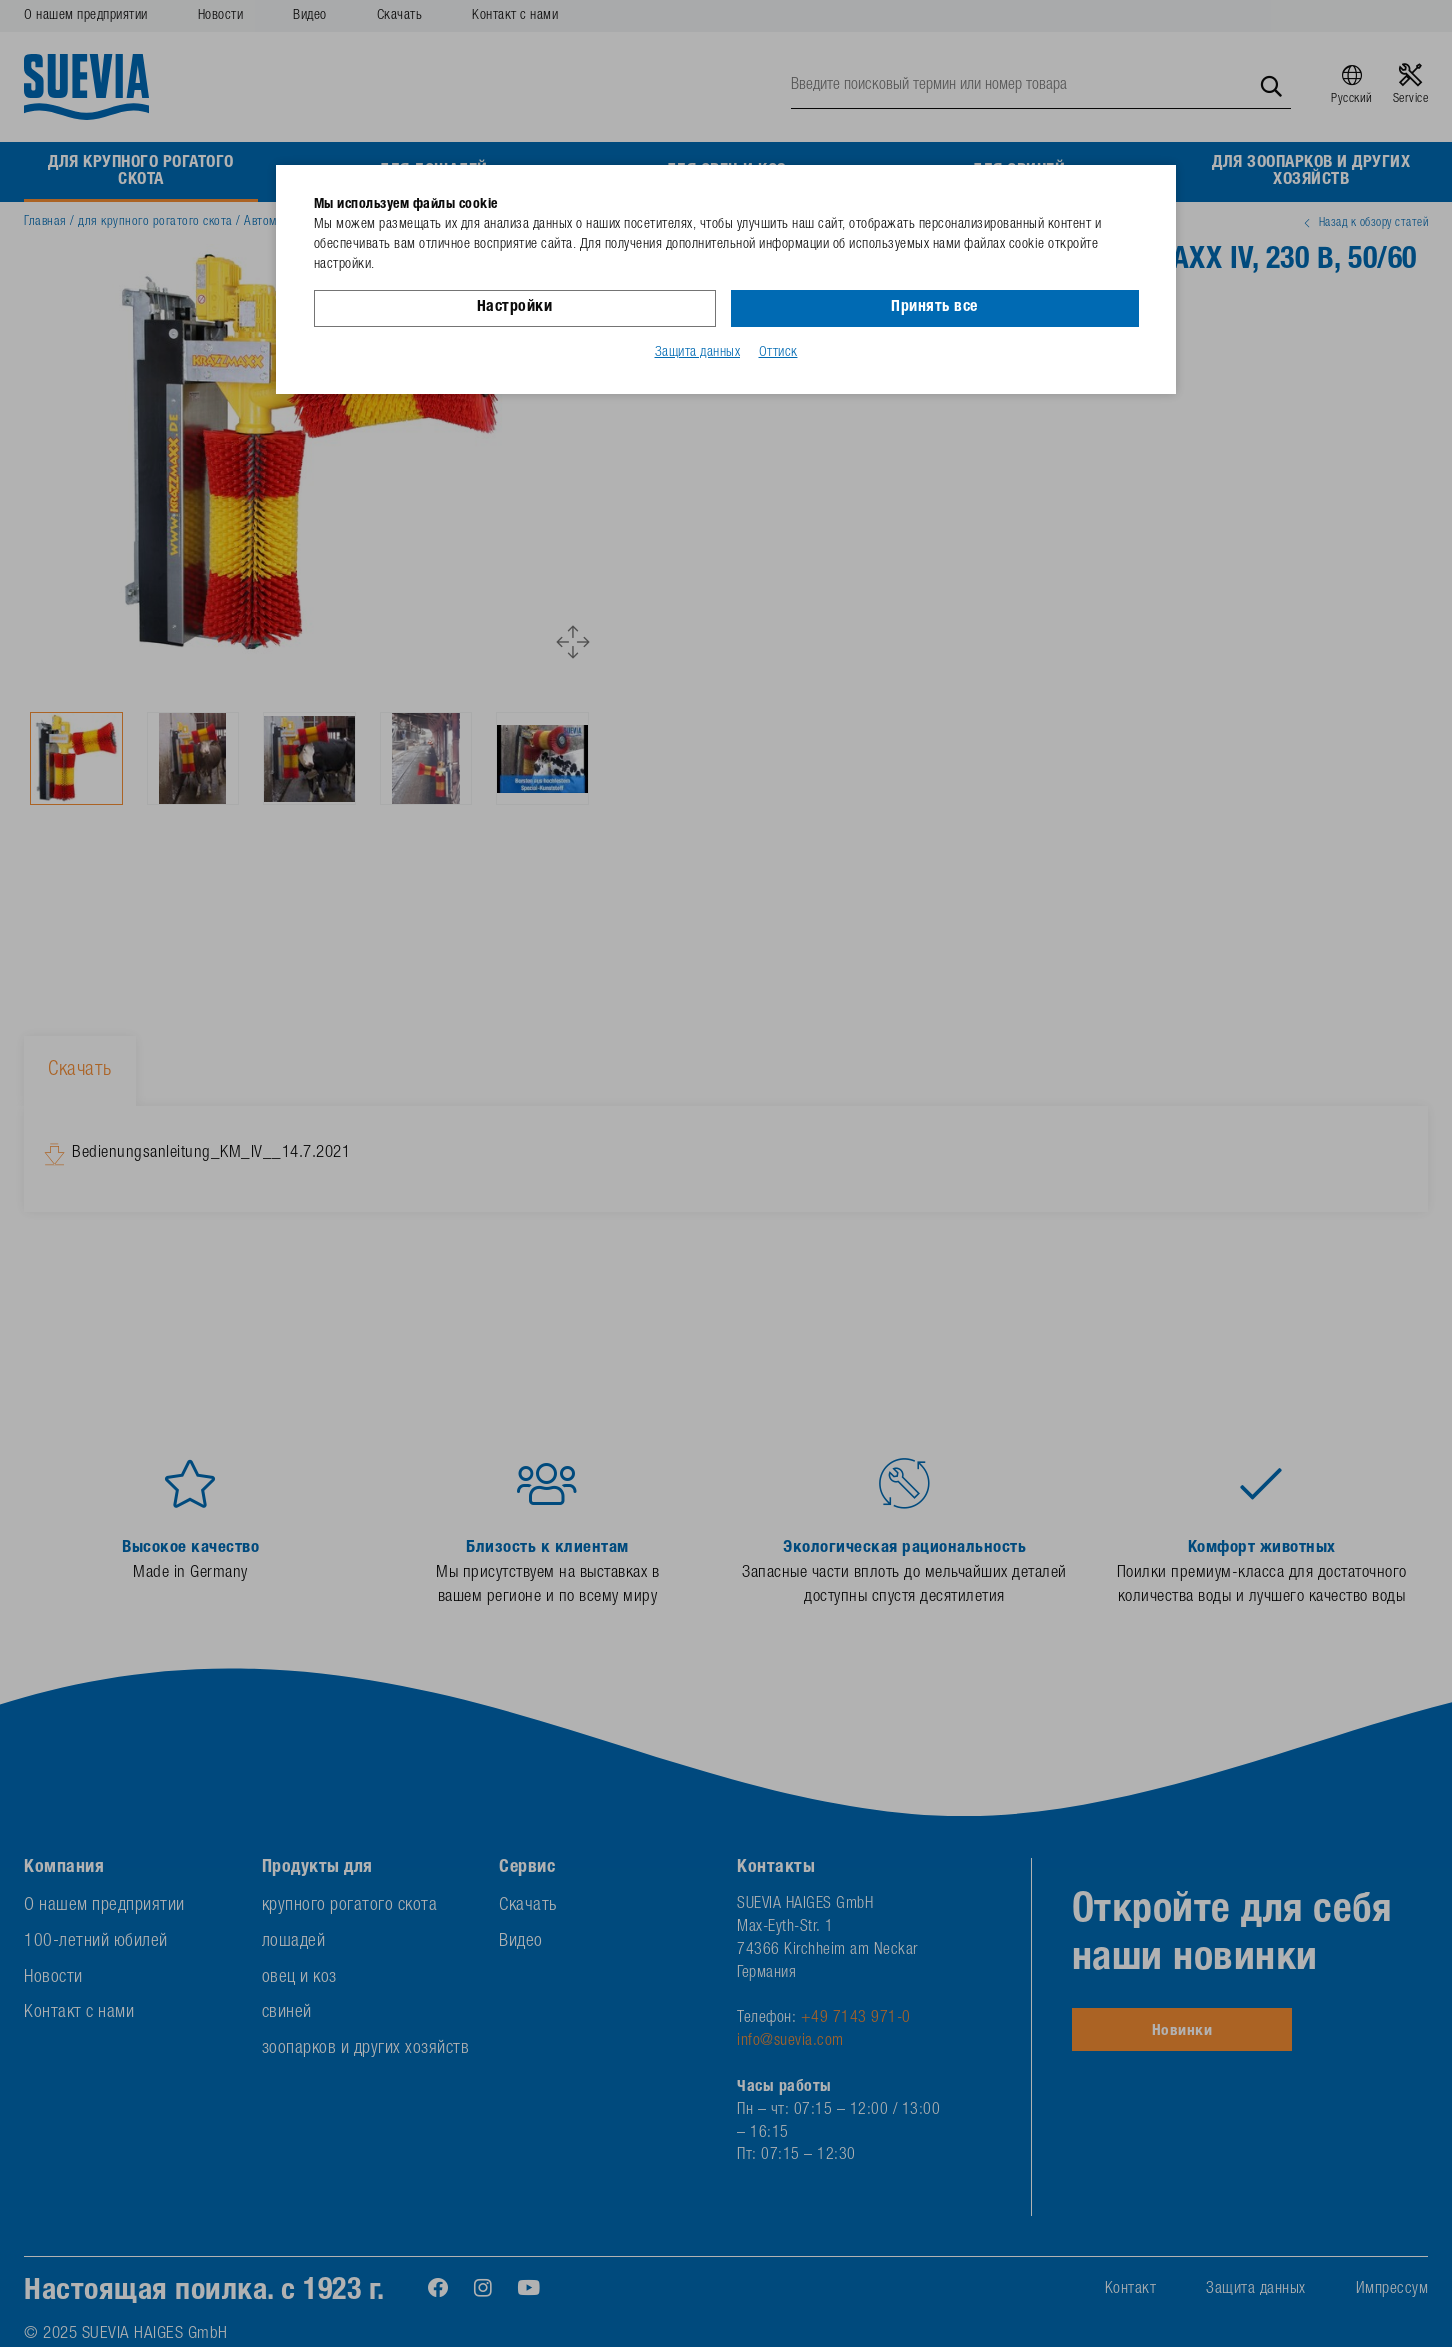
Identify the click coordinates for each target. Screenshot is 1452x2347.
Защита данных (698, 353)
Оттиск (778, 353)
